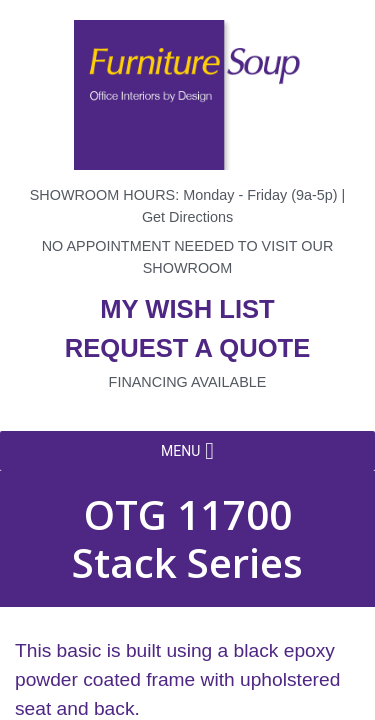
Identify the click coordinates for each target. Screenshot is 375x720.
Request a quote (188, 348)
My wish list (187, 309)
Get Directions (187, 217)
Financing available (188, 382)
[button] (180, 451)
